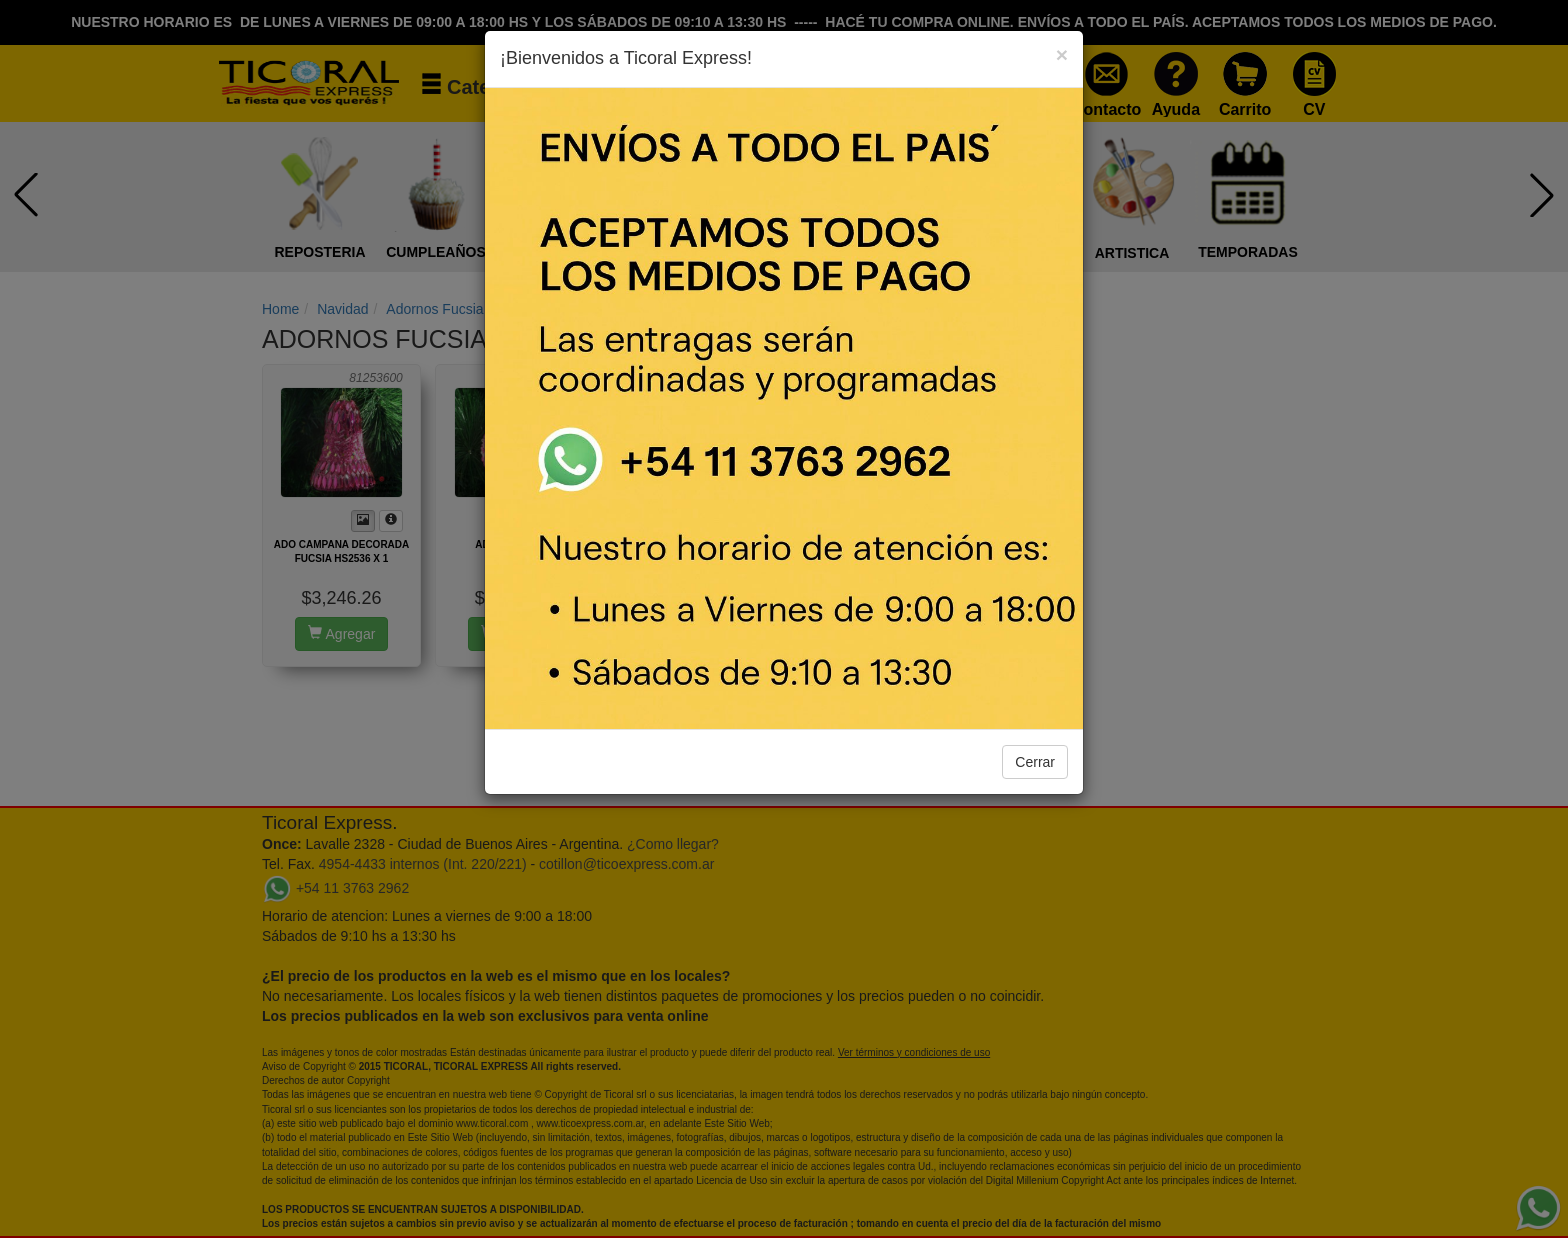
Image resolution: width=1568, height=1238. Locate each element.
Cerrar (1035, 762)
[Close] (1062, 54)
